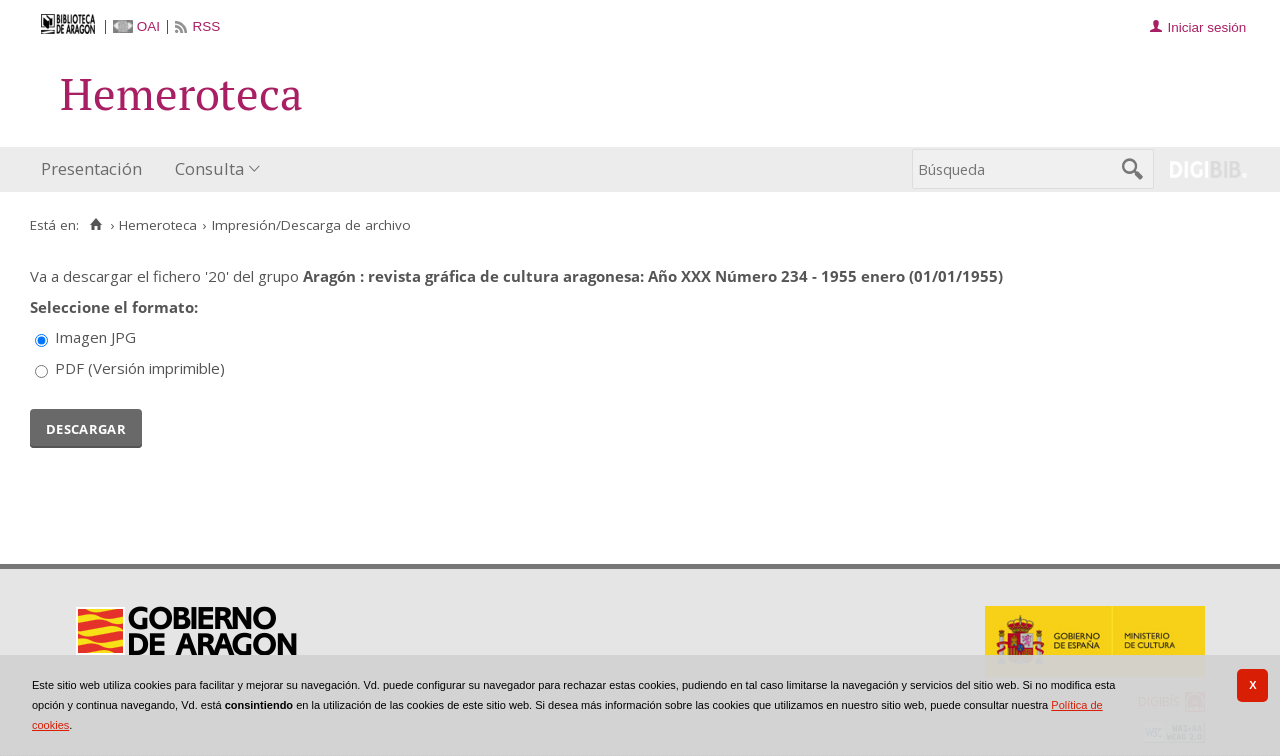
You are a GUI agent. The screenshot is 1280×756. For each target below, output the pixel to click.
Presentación (91, 168)
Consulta (209, 168)
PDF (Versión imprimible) (140, 368)
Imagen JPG (95, 337)
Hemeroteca (158, 225)
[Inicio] (95, 225)
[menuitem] (96, 169)
